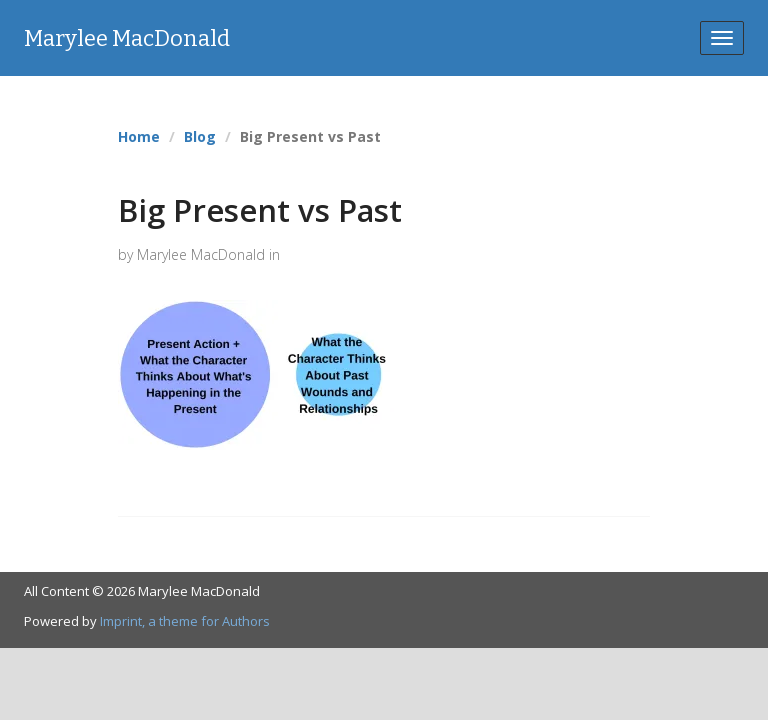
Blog (200, 136)
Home (139, 136)
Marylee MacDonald (127, 38)
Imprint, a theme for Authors (185, 621)
